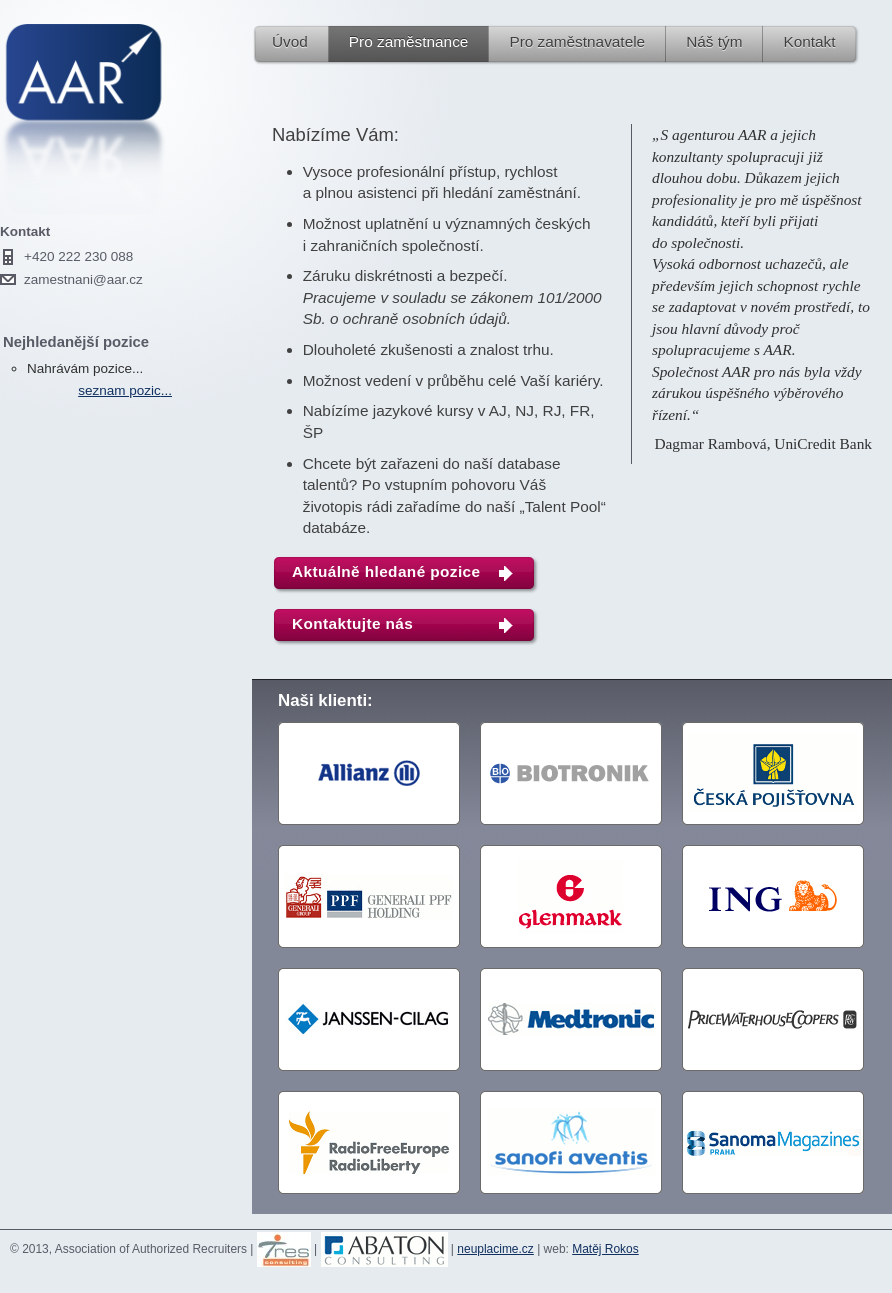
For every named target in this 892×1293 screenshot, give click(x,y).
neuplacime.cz (495, 1249)
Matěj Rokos (605, 1249)
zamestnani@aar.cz (83, 279)
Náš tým (714, 41)
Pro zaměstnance (409, 41)
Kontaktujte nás (352, 623)
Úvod (290, 41)
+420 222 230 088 (78, 256)
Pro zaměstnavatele (577, 41)
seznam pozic (119, 390)
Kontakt (809, 41)
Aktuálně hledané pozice (386, 571)
